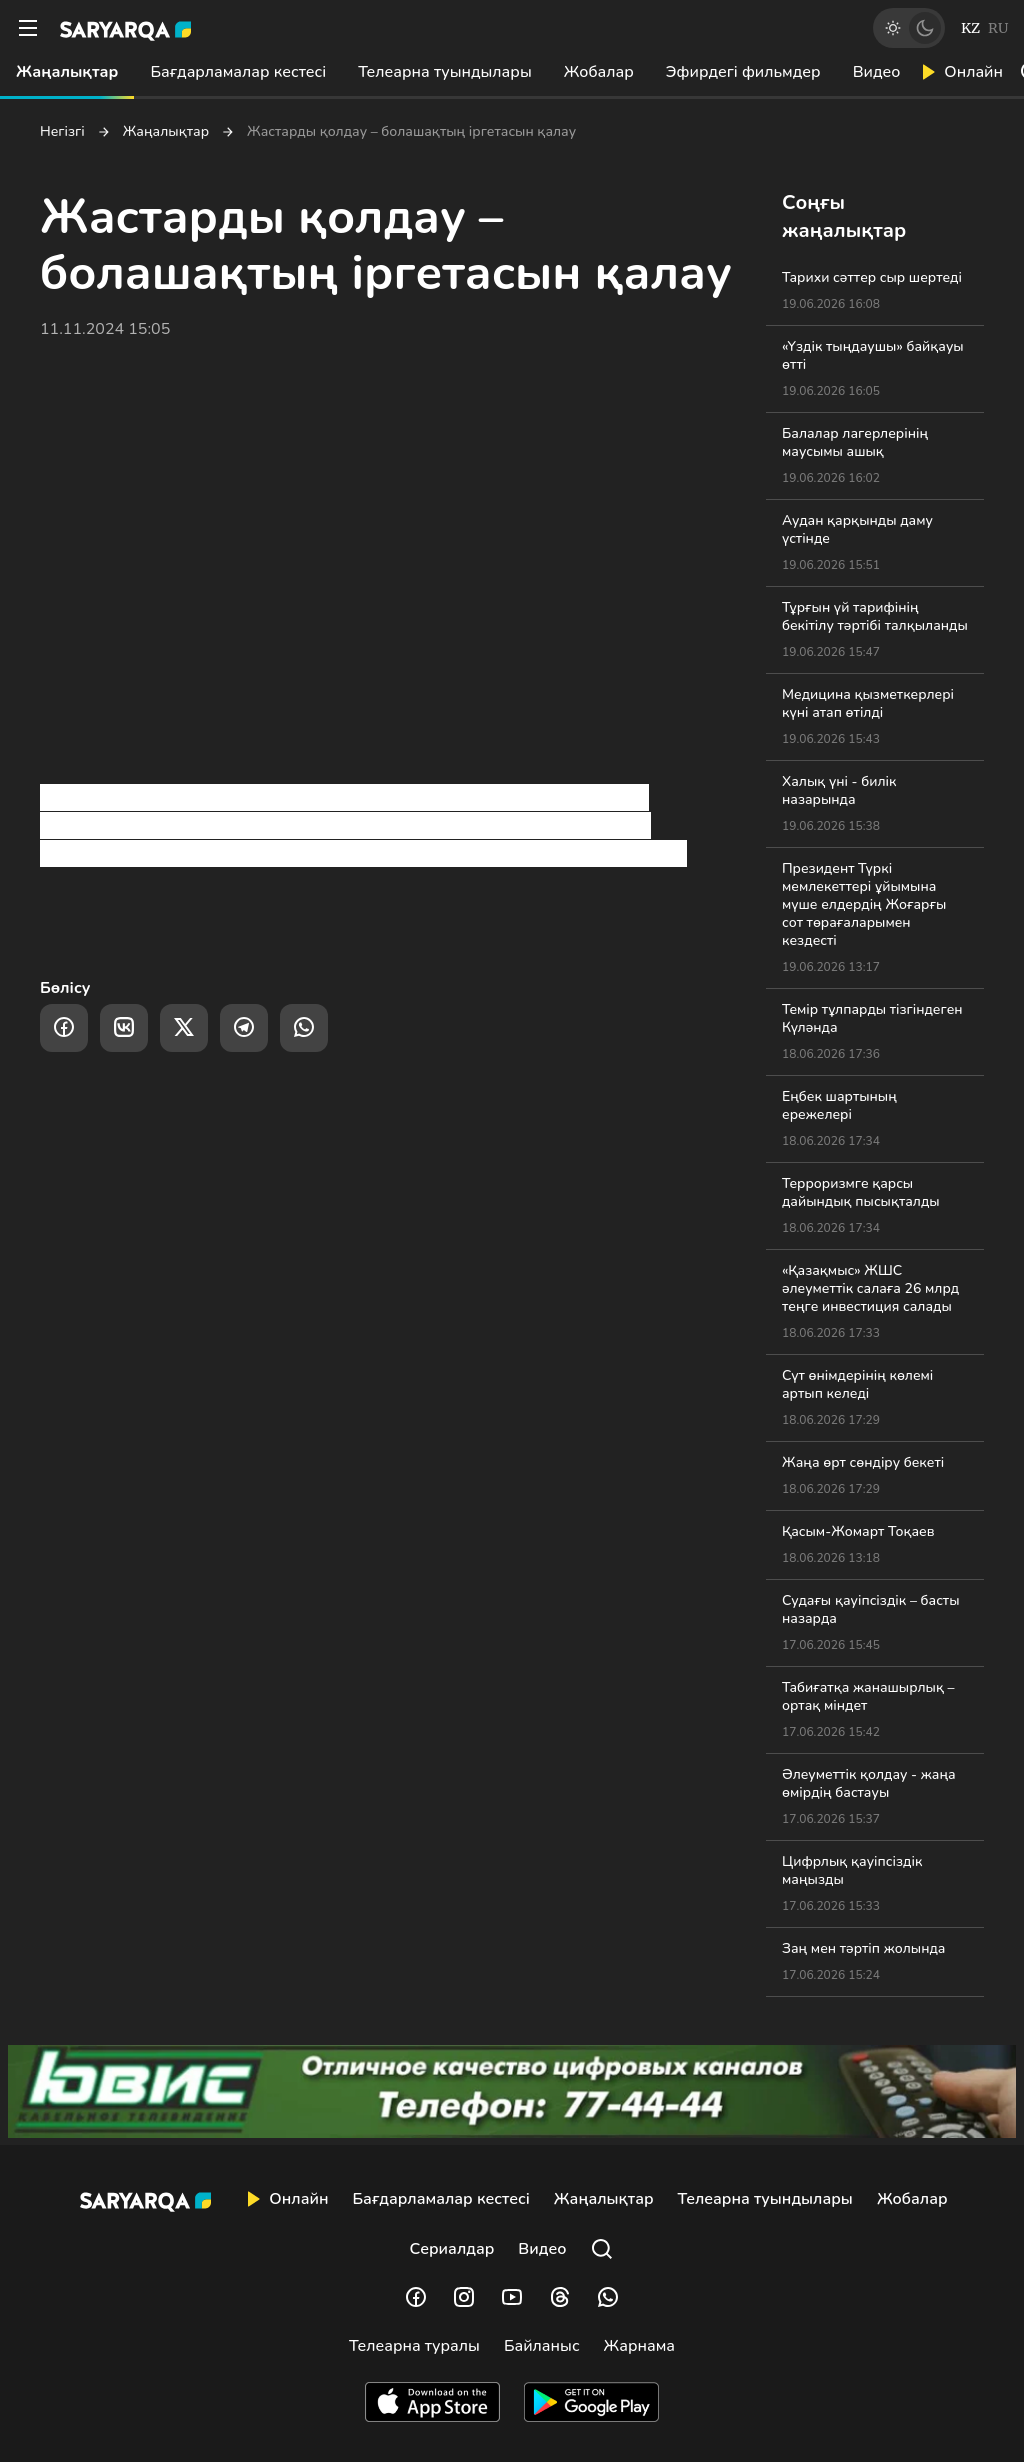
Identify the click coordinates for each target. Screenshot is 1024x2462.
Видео (877, 72)
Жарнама (639, 2346)
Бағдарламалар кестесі (238, 72)
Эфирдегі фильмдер (743, 72)
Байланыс (542, 2346)
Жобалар (599, 72)
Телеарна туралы (414, 2346)
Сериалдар (452, 2249)
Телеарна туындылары (445, 72)
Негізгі (62, 132)
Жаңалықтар (67, 72)
